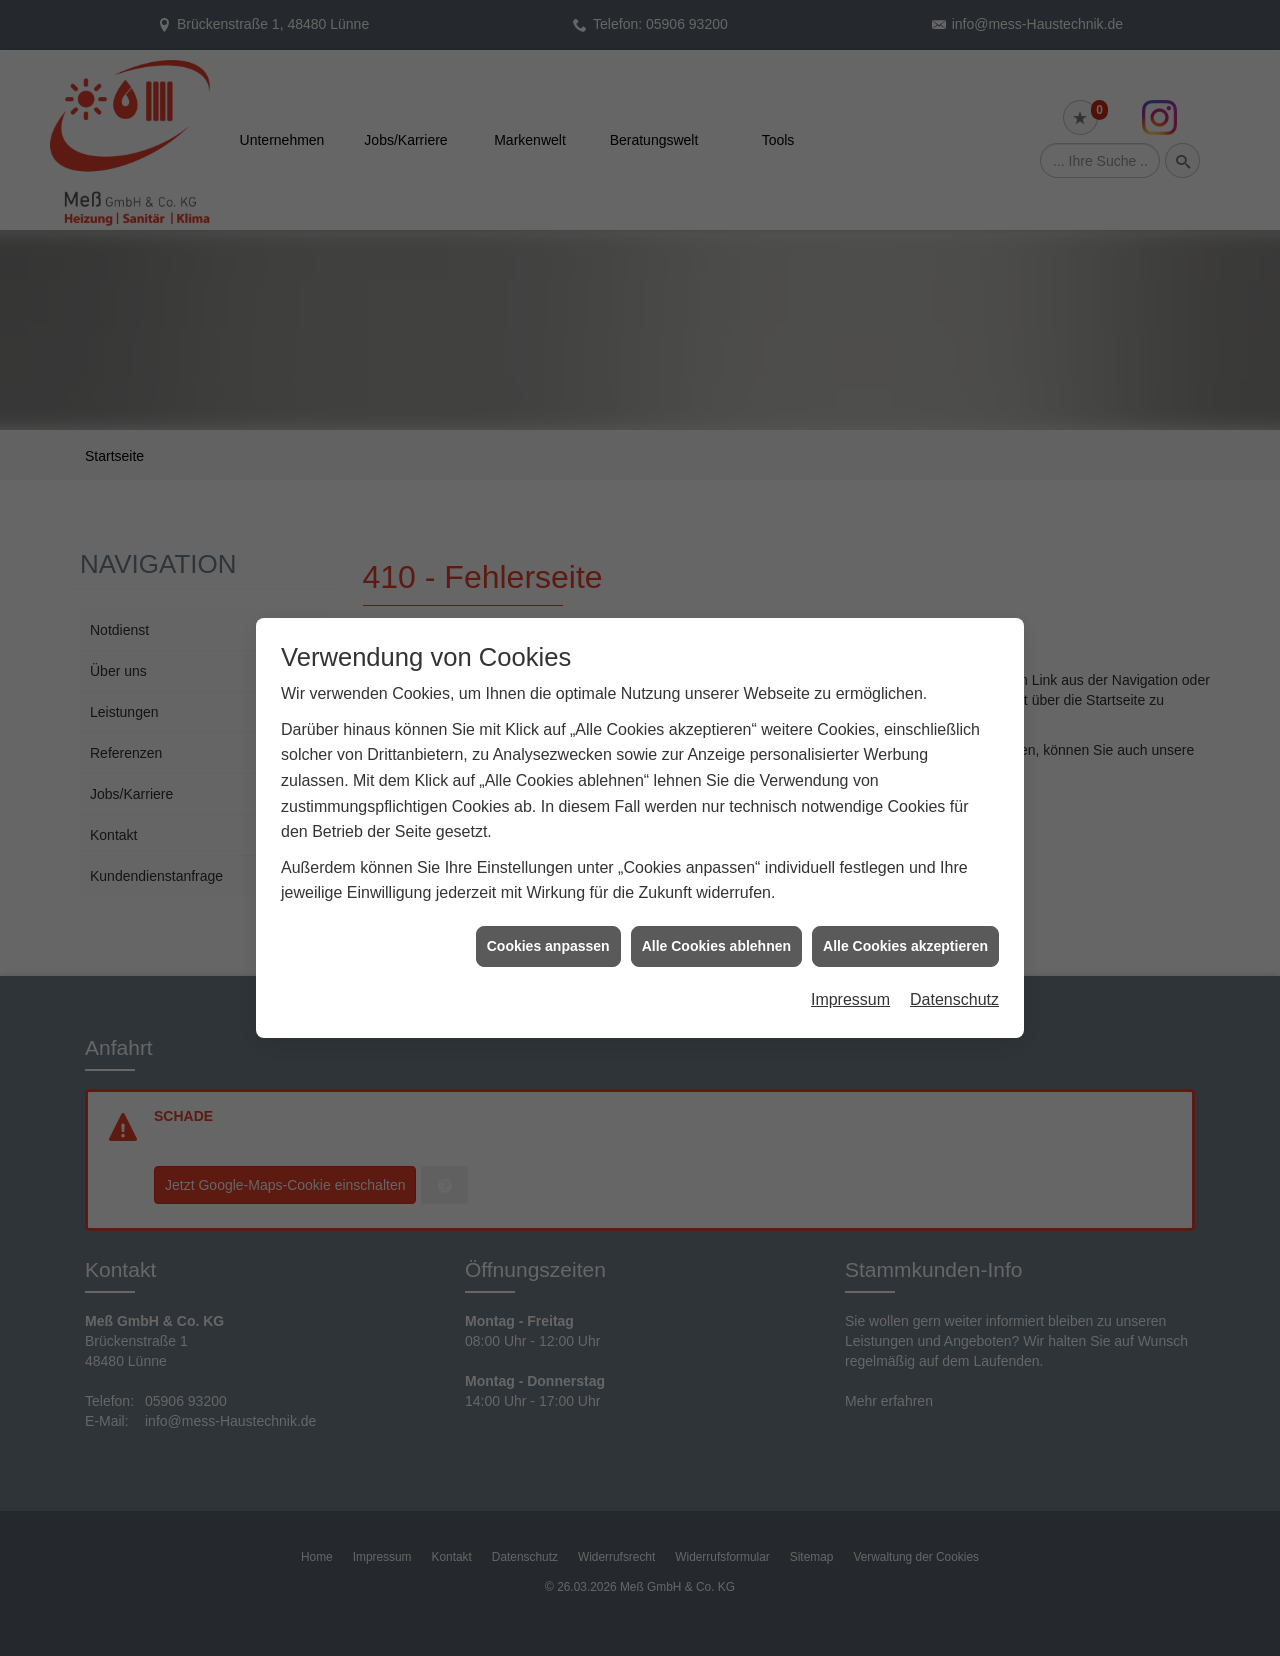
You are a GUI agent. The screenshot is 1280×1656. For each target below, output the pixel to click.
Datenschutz (954, 925)
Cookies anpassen (548, 872)
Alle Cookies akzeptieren (905, 872)
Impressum (850, 925)
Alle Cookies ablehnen (716, 872)
